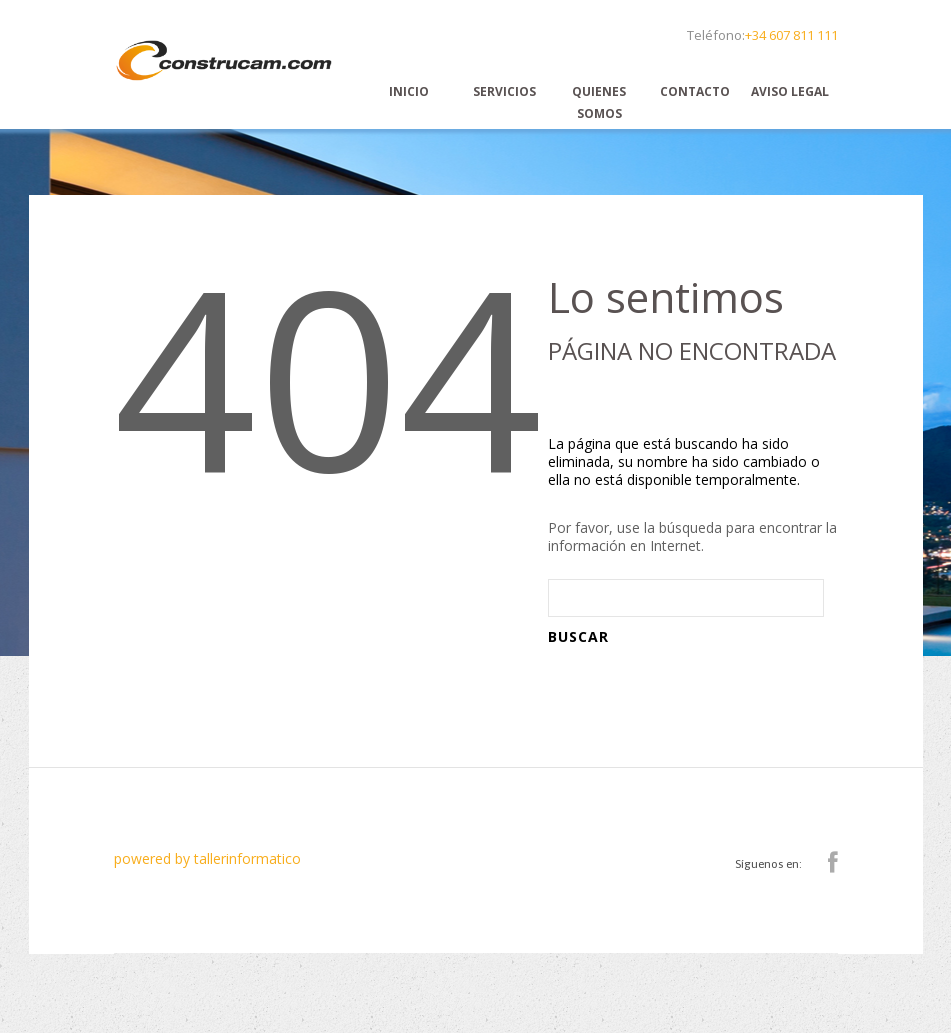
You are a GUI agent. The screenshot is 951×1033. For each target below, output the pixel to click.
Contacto (695, 91)
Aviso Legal (790, 91)
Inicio (409, 91)
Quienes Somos (599, 102)
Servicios (504, 91)
